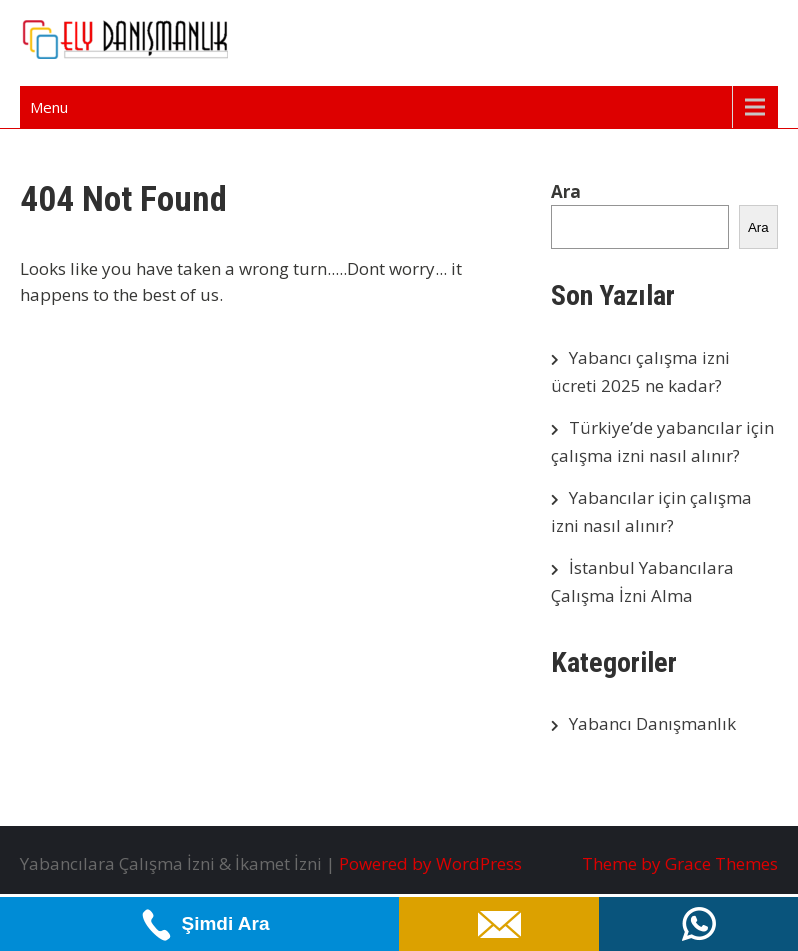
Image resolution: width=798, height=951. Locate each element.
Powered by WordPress (430, 863)
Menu (49, 107)
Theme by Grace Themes (680, 863)
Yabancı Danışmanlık (652, 723)
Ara (566, 191)
